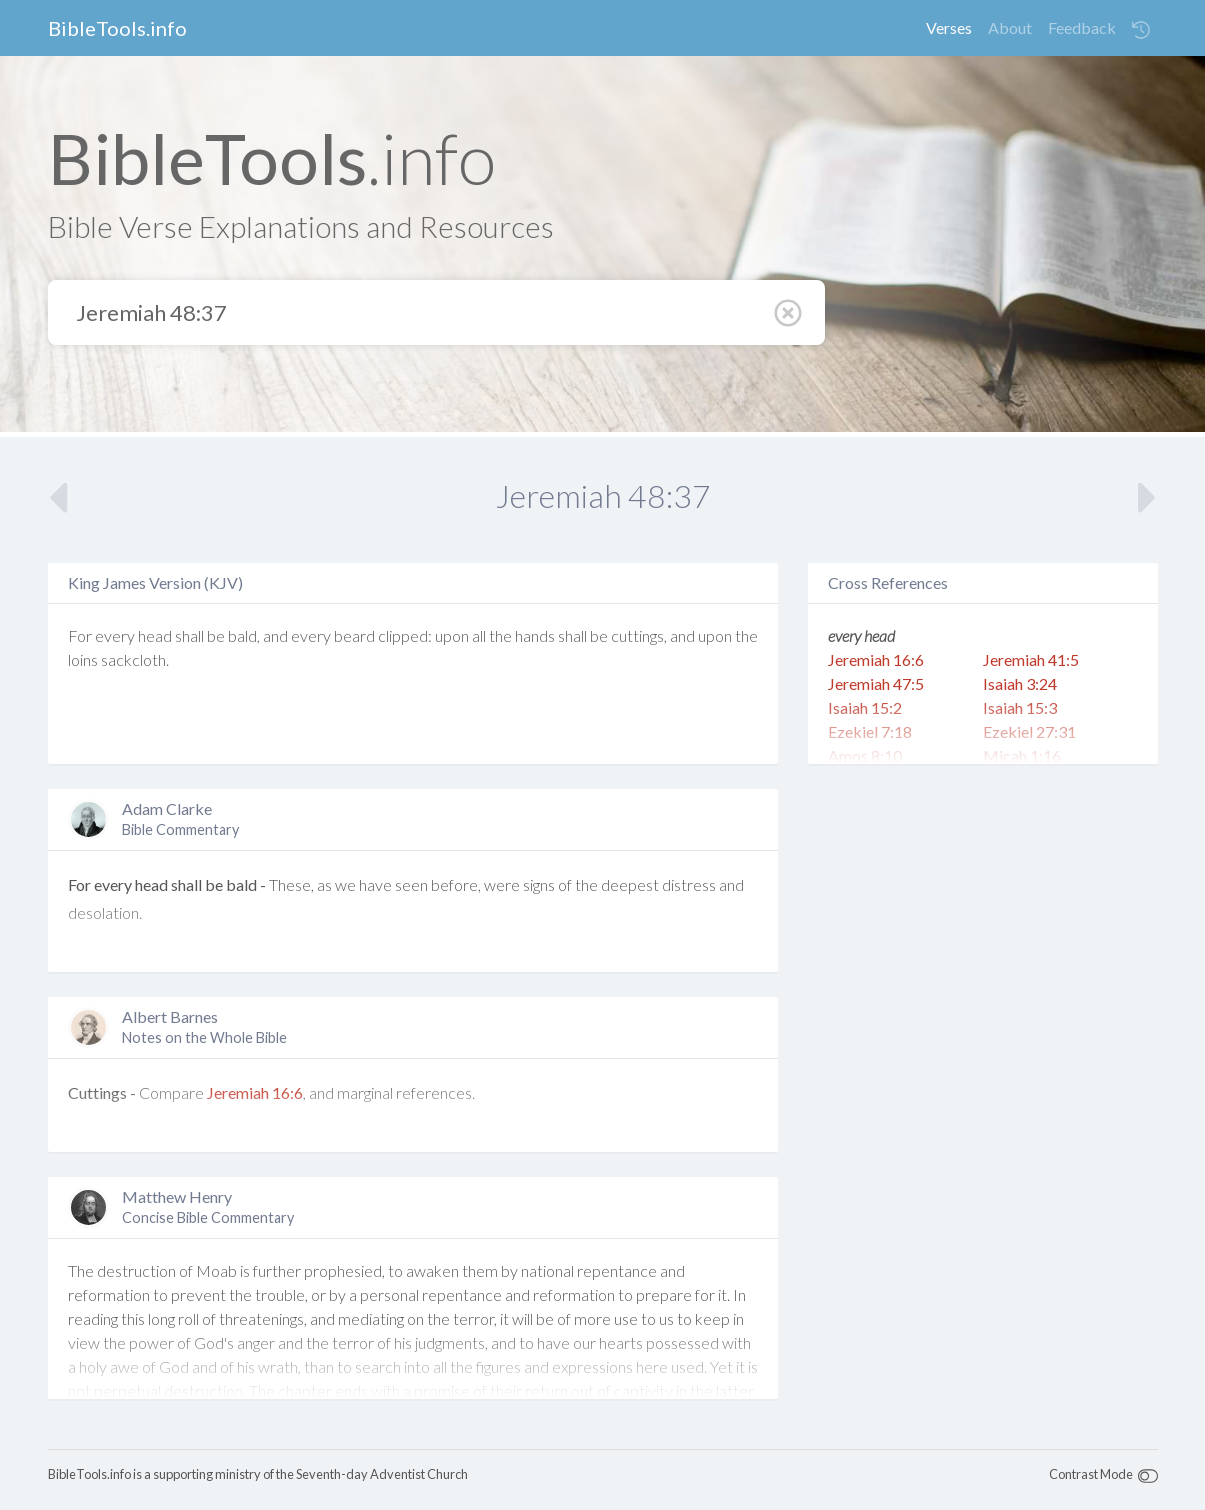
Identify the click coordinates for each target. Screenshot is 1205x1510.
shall (189, 635)
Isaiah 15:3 (1020, 707)
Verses (949, 27)
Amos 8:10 (865, 755)
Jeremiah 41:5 (1031, 659)
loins (83, 659)
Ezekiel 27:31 (1029, 731)
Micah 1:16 (1022, 755)
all (479, 635)
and (275, 635)
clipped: (405, 635)
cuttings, (639, 635)
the (500, 635)
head (155, 635)
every (115, 635)
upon (452, 635)
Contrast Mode (1091, 1474)
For (80, 635)
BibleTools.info (117, 28)
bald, (244, 635)
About (1010, 27)
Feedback (1082, 27)
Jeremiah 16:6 (255, 1092)
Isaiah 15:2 (865, 707)
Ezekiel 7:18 (870, 731)
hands (535, 635)
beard (354, 635)
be (216, 635)
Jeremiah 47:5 (876, 683)
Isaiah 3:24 (1020, 683)
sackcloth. (135, 659)
